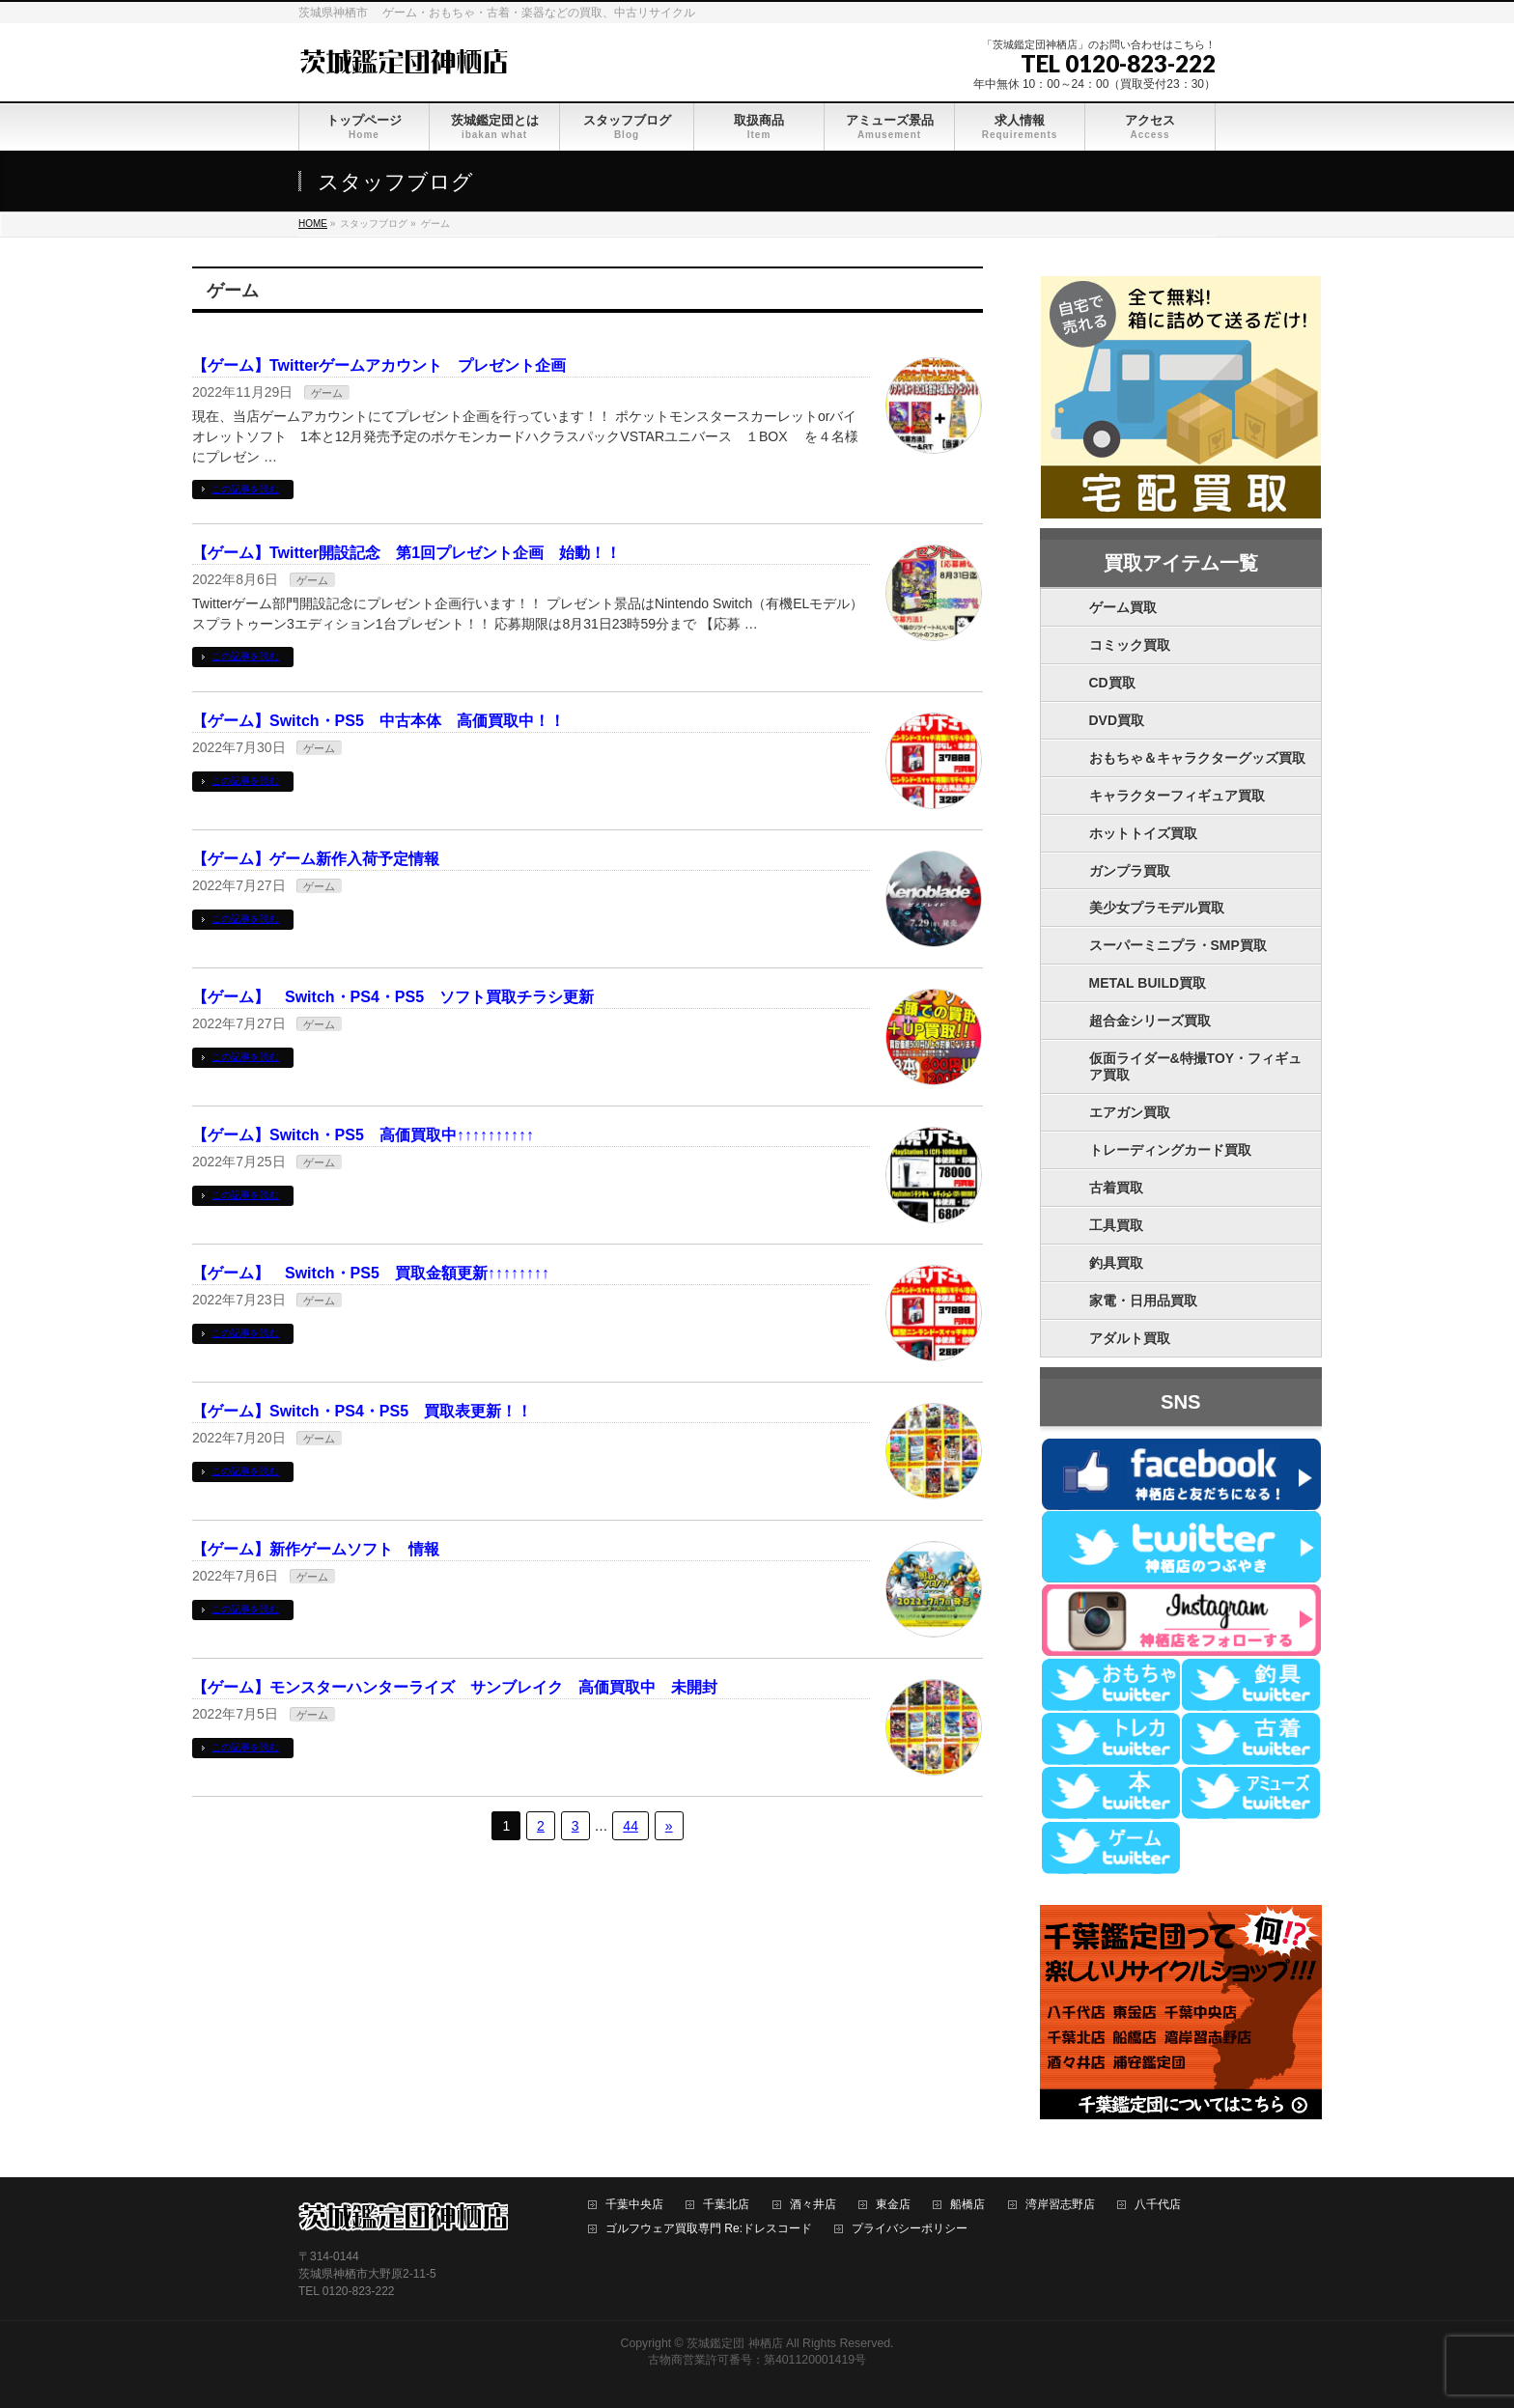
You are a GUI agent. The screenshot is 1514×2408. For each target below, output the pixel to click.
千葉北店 (726, 2204)
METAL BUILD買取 (1148, 983)
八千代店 (1158, 2204)
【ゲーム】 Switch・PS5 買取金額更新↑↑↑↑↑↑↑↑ (370, 1273)
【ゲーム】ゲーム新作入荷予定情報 (315, 859)
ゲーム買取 (1123, 607)
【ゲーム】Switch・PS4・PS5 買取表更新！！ (362, 1411)
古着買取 (1116, 1187)
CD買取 (1112, 682)
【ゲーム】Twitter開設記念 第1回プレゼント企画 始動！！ (406, 553)
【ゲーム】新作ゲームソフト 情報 (315, 1549)
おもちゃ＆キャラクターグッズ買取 (1197, 758)
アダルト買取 (1129, 1338)
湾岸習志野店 (1060, 2204)
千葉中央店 (634, 2204)
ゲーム (327, 393)
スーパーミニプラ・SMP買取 (1178, 945)
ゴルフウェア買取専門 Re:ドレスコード (708, 2229)
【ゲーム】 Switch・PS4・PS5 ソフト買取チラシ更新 (393, 997)
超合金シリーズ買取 (1150, 1020)
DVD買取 (1117, 720)
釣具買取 (1116, 1263)
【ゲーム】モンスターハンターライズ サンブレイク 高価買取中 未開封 (454, 1687)
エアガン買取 (1129, 1112)
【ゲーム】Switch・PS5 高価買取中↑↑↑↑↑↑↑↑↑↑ (363, 1135)
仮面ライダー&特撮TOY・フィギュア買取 (1196, 1066)
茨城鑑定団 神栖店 (734, 2343)
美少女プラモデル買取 (1156, 907)
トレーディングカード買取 (1170, 1150)
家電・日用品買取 (1143, 1300)
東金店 (893, 2204)
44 (630, 1826)
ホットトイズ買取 (1143, 833)
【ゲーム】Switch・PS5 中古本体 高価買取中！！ (378, 721)
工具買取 (1116, 1225)
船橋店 (967, 2204)
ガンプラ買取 (1129, 871)
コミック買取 (1129, 645)
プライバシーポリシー (909, 2229)
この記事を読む (245, 489)
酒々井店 (813, 2204)
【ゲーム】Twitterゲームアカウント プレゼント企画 (379, 365)
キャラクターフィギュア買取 (1177, 795)
